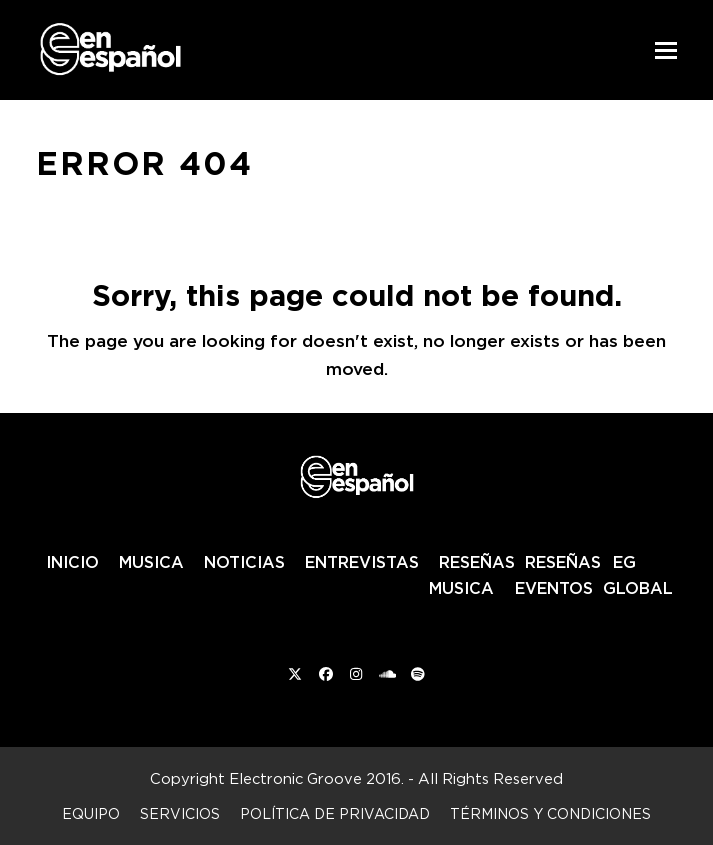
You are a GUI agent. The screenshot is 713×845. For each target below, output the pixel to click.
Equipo (91, 813)
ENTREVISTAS (362, 562)
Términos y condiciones (550, 813)
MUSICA (151, 562)
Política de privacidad (335, 813)
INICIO (72, 562)
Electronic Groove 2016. (316, 778)
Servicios (180, 813)
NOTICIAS (244, 562)
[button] (666, 50)
